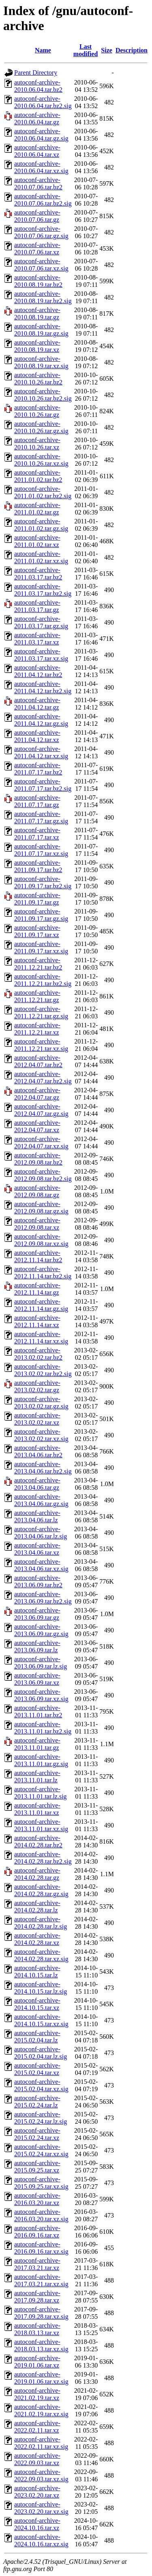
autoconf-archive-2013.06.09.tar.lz (37, 1646)
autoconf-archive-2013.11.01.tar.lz (37, 1776)
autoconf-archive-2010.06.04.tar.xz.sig (41, 167)
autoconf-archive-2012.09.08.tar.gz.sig (41, 1207)
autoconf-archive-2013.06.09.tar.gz (37, 1614)
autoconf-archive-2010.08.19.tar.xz (37, 346)
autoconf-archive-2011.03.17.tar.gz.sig (41, 622)
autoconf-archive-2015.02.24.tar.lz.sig (40, 2118)
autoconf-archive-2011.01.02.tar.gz (37, 508)
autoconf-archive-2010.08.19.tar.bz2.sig (43, 297)
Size (106, 50)
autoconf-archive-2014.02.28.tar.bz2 (38, 1841)
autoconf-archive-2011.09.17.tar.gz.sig (41, 915)
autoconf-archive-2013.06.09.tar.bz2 (38, 1581)
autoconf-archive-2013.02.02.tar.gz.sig (41, 1402)
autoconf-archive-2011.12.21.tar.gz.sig (41, 1012)
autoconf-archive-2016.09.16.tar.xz (37, 2231)
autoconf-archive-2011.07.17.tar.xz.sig (41, 850)
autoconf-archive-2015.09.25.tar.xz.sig (41, 2183)
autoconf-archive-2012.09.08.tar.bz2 (38, 1159)
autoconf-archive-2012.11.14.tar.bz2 (38, 1256)
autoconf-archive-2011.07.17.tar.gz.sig (41, 817)
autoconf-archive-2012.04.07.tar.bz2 (38, 1061)
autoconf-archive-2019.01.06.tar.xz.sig (41, 2378)
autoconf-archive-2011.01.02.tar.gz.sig (41, 525)
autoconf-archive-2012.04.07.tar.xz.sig (41, 1142)
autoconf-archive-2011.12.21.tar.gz (37, 996)
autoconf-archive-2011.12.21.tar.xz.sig (41, 1045)
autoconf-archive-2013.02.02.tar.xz (37, 1419)
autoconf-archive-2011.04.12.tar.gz (37, 704)
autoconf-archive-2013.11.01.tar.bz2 (38, 1711)
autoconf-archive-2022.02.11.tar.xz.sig (41, 2443)
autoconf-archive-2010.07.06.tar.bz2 (38, 183)
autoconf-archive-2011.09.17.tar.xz (37, 931)
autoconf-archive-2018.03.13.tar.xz (37, 2329)
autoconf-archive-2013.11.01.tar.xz (37, 1809)
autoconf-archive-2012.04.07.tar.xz (37, 1126)
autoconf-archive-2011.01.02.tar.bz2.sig (42, 492)
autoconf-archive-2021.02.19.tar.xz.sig (41, 2410)
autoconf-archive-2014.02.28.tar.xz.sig (41, 1955)
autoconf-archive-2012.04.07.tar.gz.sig (41, 1110)
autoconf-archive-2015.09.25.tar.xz (37, 2166)
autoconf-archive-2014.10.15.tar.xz (37, 2004)
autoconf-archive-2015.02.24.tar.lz (37, 2101)
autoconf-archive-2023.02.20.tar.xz (37, 2492)
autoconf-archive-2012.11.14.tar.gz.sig (41, 1305)
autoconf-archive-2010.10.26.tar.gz (37, 411)
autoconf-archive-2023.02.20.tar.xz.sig (41, 2508)
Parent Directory (35, 72)
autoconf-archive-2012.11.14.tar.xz (37, 1321)
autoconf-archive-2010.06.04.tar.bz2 (38, 86)
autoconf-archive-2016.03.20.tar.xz (37, 2199)
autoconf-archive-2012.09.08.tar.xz (37, 1224)
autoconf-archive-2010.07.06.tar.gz (37, 216)
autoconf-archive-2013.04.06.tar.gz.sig (41, 1500)
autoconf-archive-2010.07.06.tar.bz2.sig (43, 200)
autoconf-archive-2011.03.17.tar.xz (37, 639)
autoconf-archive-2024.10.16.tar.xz (37, 2524)
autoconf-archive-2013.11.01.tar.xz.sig (41, 1825)
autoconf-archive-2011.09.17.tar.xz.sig (41, 947)
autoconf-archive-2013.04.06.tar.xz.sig (41, 1565)
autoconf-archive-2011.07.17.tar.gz (37, 801)
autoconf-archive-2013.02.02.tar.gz (37, 1386)
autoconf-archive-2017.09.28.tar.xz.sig (41, 2313)
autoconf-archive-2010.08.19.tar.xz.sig (41, 362)
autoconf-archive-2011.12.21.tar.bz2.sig (42, 980)
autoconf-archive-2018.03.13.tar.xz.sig (41, 2345)
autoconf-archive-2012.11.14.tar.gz (37, 1289)
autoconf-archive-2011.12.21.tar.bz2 (38, 964)
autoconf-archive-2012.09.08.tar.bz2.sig (43, 1175)
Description (132, 50)
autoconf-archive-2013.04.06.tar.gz (37, 1484)
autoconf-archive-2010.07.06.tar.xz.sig (41, 265)
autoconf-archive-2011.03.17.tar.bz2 (38, 573)
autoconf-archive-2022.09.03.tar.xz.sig (41, 2475)
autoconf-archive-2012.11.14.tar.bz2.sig (42, 1272)
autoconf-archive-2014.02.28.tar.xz (37, 1939)
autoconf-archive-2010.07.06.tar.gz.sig (41, 232)
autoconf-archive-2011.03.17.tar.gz (37, 606)
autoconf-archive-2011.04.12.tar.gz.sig (41, 720)
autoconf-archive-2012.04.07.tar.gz (37, 1094)
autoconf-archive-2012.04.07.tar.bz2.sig (43, 1077)
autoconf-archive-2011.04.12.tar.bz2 (38, 671)
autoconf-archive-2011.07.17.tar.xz (37, 834)
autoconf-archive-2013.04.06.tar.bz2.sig (43, 1468)
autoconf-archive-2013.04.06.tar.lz (37, 1516)
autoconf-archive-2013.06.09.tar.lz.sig (40, 1663)
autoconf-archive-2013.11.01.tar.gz (37, 1744)
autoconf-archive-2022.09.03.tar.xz (37, 2459)
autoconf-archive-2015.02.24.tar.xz (37, 2134)
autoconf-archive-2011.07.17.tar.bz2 (38, 769)
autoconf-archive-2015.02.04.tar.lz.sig (40, 2053)
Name (43, 50)
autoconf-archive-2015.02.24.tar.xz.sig (41, 2150)
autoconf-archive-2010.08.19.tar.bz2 (38, 281)
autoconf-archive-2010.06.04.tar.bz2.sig (43, 102)
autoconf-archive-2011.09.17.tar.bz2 (38, 866)
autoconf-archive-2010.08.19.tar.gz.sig (41, 330)
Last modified (85, 50)
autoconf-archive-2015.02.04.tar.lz (37, 2036)
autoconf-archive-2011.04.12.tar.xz (37, 736)
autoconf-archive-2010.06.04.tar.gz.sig (41, 135)
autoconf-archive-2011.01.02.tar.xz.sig (41, 557)
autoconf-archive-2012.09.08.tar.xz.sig (41, 1240)
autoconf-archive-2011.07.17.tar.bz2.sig (42, 785)
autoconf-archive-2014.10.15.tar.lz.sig (40, 1988)
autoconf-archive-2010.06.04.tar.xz (37, 151)
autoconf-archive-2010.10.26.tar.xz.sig (41, 460)
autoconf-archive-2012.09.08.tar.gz (37, 1191)
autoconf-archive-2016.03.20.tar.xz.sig (41, 2215)
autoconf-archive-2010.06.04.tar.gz (37, 118)
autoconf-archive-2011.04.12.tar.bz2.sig (42, 687)
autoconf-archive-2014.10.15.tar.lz (37, 1971)
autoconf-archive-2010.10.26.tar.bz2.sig (43, 395)
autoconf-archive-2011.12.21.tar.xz (37, 1029)
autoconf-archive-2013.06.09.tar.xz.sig (41, 1695)
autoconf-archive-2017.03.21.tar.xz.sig (41, 2280)
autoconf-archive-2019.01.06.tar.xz (37, 2362)
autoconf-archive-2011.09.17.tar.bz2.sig (42, 882)
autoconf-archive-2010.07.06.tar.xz (37, 248)
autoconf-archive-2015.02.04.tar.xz (37, 2069)
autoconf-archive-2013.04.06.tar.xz (37, 1549)
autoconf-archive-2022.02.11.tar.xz (37, 2427)
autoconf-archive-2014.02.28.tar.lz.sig (40, 1923)
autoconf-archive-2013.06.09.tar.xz (37, 1679)
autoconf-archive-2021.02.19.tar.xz (37, 2394)
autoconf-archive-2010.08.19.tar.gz (37, 313)
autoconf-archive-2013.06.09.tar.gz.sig (41, 1630)
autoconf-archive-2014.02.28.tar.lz (37, 1906)
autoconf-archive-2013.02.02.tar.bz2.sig (43, 1370)
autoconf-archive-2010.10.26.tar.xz (37, 443)
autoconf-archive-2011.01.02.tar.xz (37, 541)
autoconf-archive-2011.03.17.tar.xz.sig (41, 655)
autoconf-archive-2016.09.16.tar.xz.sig (41, 2248)
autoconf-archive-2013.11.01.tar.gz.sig (41, 1760)
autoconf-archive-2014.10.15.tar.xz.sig (41, 2020)
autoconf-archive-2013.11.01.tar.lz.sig (40, 1793)
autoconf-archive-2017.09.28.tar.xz (37, 2297)
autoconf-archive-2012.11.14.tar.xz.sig (41, 1337)
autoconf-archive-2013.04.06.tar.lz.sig (40, 1533)
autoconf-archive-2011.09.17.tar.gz (37, 899)
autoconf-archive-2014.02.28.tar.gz (37, 1874)
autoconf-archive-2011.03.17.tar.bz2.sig (42, 590)
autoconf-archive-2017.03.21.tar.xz (37, 2264)
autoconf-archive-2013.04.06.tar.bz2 (38, 1451)
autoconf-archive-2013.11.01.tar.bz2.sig (42, 1728)
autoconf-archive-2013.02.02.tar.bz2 (38, 1354)
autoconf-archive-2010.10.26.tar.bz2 (38, 378)
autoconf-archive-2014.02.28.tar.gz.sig (41, 1890)
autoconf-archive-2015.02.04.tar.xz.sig (41, 2085)
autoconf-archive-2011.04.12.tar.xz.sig (41, 752)
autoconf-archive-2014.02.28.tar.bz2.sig (43, 1858)
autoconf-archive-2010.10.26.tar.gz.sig (41, 427)
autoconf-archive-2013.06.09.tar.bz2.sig (43, 1598)
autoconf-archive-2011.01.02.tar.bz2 (38, 476)
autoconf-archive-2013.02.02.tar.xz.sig (41, 1435)
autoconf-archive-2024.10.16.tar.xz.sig (41, 2540)
